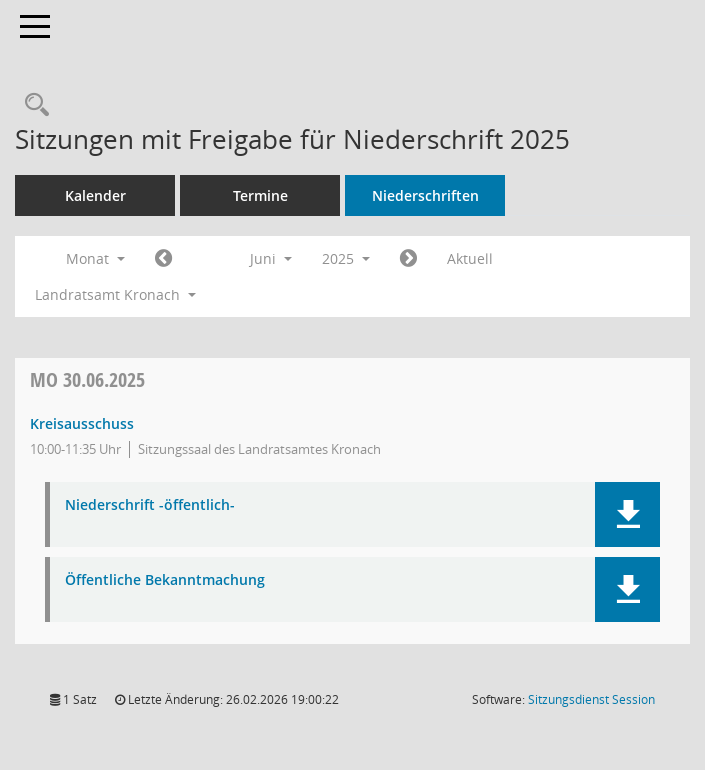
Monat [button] (95, 258)
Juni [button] (271, 258)
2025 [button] (346, 258)
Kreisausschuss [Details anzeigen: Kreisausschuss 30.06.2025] (82, 423)
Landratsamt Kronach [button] (115, 294)
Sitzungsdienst (591, 699)
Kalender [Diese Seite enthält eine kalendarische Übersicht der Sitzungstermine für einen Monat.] (95, 195)
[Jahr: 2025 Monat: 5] (163, 259)
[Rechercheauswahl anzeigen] (32, 105)
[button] (627, 514)
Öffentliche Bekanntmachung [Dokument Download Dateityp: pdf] (165, 580)
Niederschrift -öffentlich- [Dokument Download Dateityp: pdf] (150, 505)
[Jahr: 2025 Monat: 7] (408, 259)
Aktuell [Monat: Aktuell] (470, 258)
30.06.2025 (87, 379)
